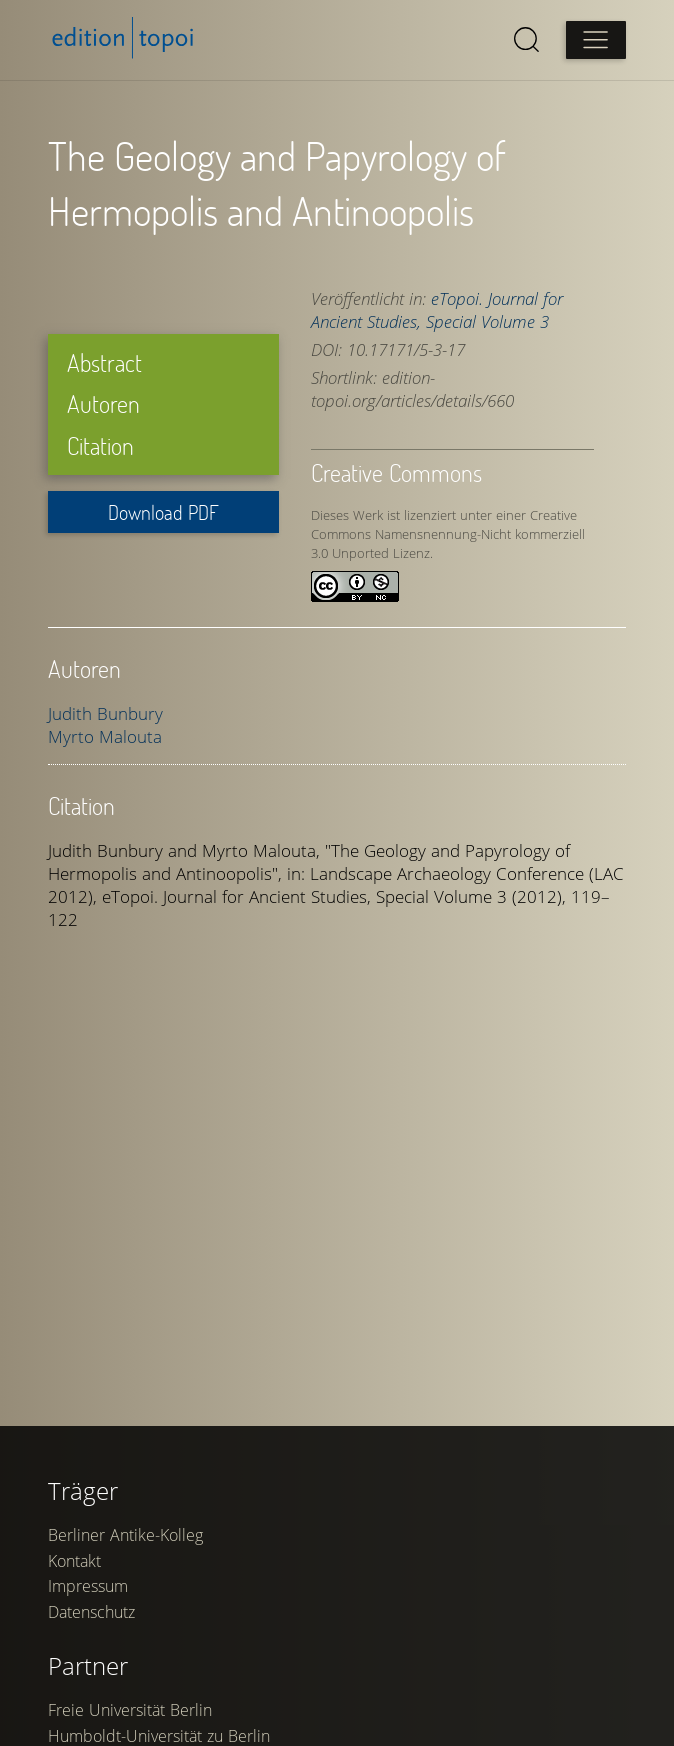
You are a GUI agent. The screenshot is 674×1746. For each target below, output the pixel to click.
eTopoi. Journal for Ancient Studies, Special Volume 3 (437, 310)
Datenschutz (91, 1612)
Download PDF (163, 512)
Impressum (88, 1586)
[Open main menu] (596, 40)
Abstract (104, 362)
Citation (100, 445)
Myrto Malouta (105, 736)
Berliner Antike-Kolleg (125, 1535)
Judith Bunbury (105, 713)
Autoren (103, 403)
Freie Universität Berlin (130, 1710)
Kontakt (74, 1561)
